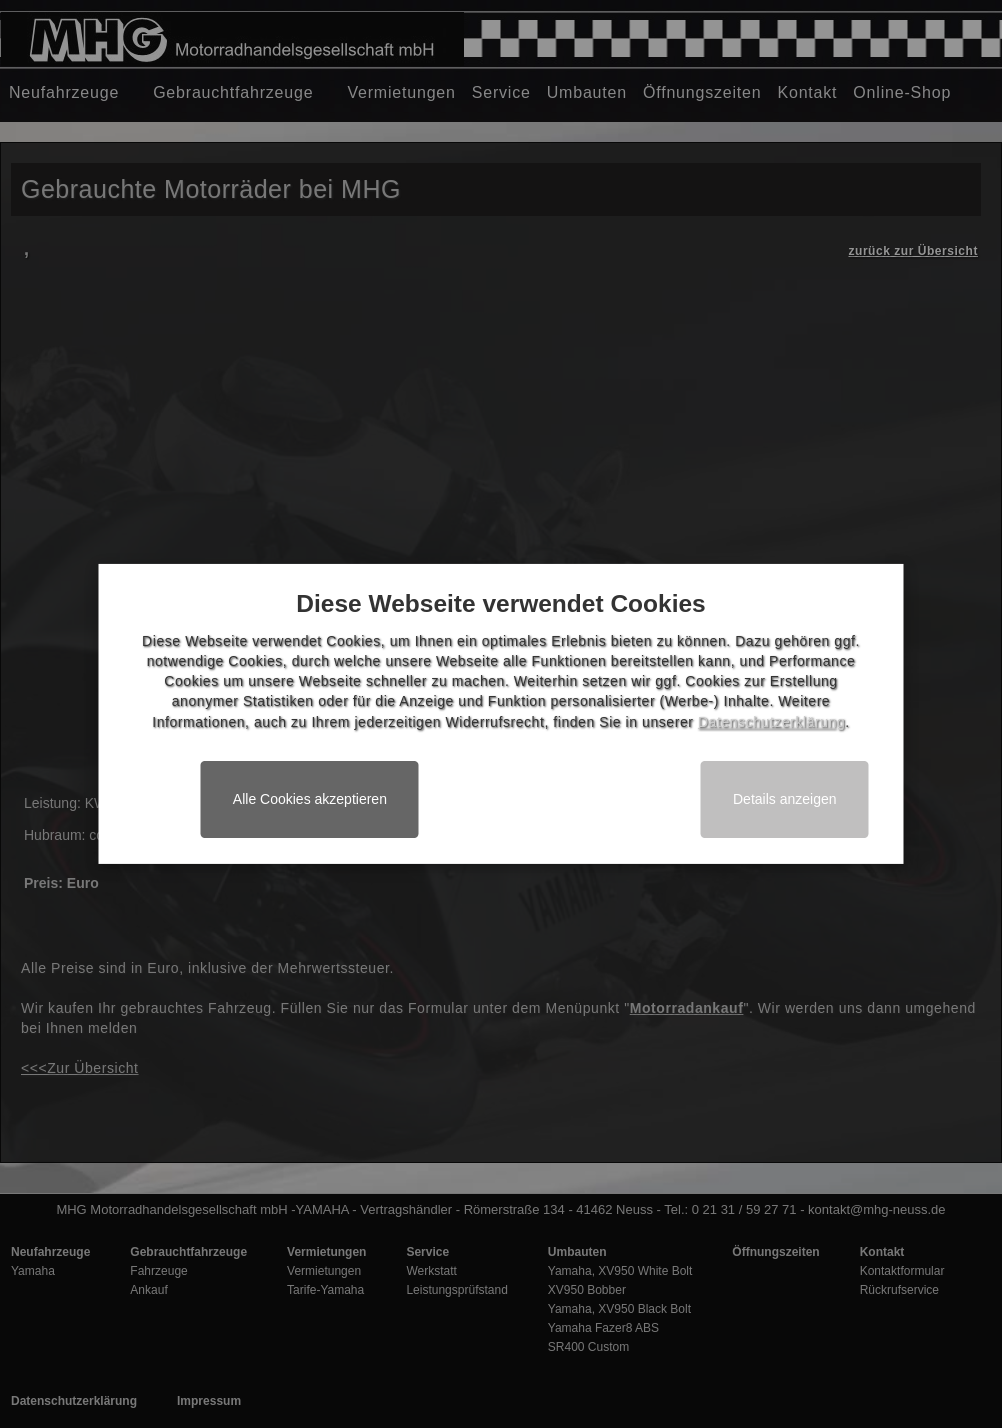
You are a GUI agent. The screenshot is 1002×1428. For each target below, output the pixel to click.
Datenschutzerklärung (771, 722)
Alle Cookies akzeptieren (310, 799)
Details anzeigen (785, 799)
